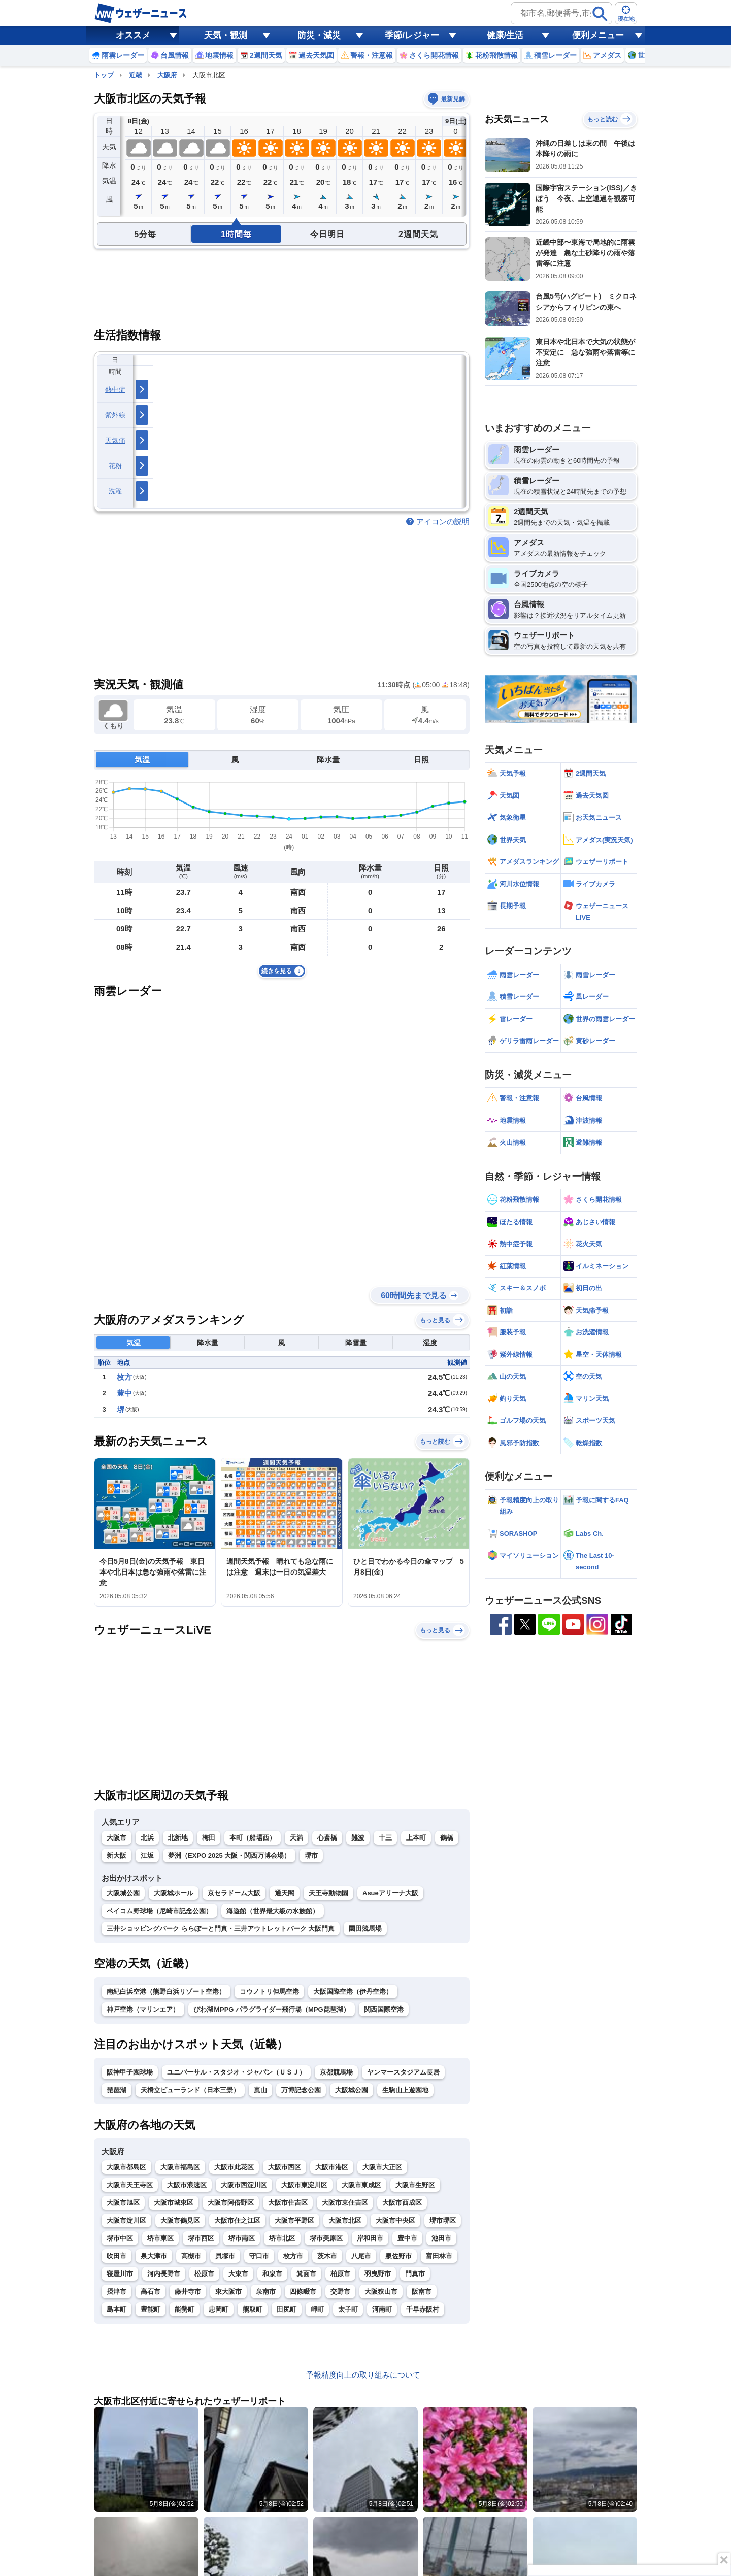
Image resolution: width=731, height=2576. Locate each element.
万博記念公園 (301, 2090)
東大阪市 (228, 2291)
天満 (296, 1838)
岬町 (317, 2309)
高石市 (150, 2291)
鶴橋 (446, 1838)
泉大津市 (154, 2256)
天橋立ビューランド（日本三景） (190, 2090)
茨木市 (327, 2256)
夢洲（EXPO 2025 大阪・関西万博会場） (229, 1855)
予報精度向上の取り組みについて (363, 2374)
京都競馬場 (336, 2072)
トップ (104, 75)
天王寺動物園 (328, 1893)
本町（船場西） (252, 1838)
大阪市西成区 (402, 2202)
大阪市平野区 (294, 2220)
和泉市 (272, 2274)
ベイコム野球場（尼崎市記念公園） (159, 1911)
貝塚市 (225, 2256)
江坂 (147, 1855)
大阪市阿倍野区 (231, 2202)
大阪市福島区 (180, 2167)
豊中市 (407, 2238)
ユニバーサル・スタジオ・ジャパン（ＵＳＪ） (236, 2072)
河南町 (382, 2309)
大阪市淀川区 (126, 2220)
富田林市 (439, 2256)
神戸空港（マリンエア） (143, 2009)
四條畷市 (303, 2291)
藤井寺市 (188, 2291)
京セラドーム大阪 (234, 1893)
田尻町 (286, 2309)
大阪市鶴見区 (180, 2220)
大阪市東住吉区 (345, 2202)
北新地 (178, 1838)
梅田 (208, 1838)
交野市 (340, 2291)
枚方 (124, 1377)
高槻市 (191, 2256)
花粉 (115, 465)
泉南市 (266, 2291)
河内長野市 (163, 2274)
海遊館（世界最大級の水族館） (272, 1911)
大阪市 (116, 1838)
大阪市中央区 (395, 2220)
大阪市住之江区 (237, 2220)
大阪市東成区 (361, 2185)
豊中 (124, 1393)
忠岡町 (218, 2309)
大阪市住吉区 (288, 2202)
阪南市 (421, 2291)
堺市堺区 (442, 2220)
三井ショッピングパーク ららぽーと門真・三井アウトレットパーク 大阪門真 (221, 1928)
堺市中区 (120, 2238)
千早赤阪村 (422, 2309)
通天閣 (284, 1893)
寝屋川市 (120, 2274)
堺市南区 (241, 2238)
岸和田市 (370, 2238)
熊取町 (252, 2309)
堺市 (311, 1855)
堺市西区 (201, 2238)
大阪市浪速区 (187, 2185)
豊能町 (150, 2309)
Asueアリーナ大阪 (390, 1893)
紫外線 (115, 415)
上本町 (416, 1838)
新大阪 (116, 1855)
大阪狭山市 (380, 2291)
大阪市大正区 (382, 2167)
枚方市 (293, 2256)
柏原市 (340, 2274)
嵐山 (260, 2090)
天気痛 (115, 440)
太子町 (348, 2309)
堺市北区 (282, 2238)
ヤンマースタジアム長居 (403, 2072)
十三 (385, 1838)
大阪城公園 (123, 1893)
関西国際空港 (384, 2009)
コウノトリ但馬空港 (269, 1991)
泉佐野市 (398, 2256)
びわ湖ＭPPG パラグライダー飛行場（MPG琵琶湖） (271, 2009)
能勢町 (184, 2309)
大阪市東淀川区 (304, 2185)
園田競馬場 (365, 1928)
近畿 (135, 75)
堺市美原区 (326, 2238)
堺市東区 (160, 2238)
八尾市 (361, 2256)
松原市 (204, 2274)
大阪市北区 (344, 2220)
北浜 (147, 1838)
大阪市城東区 (173, 2202)
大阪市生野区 (415, 2185)
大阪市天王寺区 (130, 2185)
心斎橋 (327, 1838)
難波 (357, 1838)
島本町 (116, 2309)
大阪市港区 (331, 2167)
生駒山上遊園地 (405, 2090)
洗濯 (115, 491)
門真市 (415, 2274)
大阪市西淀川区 (244, 2185)
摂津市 (116, 2291)
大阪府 (167, 75)
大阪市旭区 (123, 2202)
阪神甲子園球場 (130, 2072)
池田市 (441, 2238)
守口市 (259, 2256)
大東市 (238, 2274)
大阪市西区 (284, 2167)
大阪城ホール (173, 1893)
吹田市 (116, 2256)
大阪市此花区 (234, 2167)
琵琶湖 (116, 2090)
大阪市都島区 (126, 2167)
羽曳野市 (377, 2274)
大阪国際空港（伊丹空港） (352, 1991)
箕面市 (306, 2274)
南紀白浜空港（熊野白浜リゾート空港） (166, 1991)
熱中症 (115, 389)
